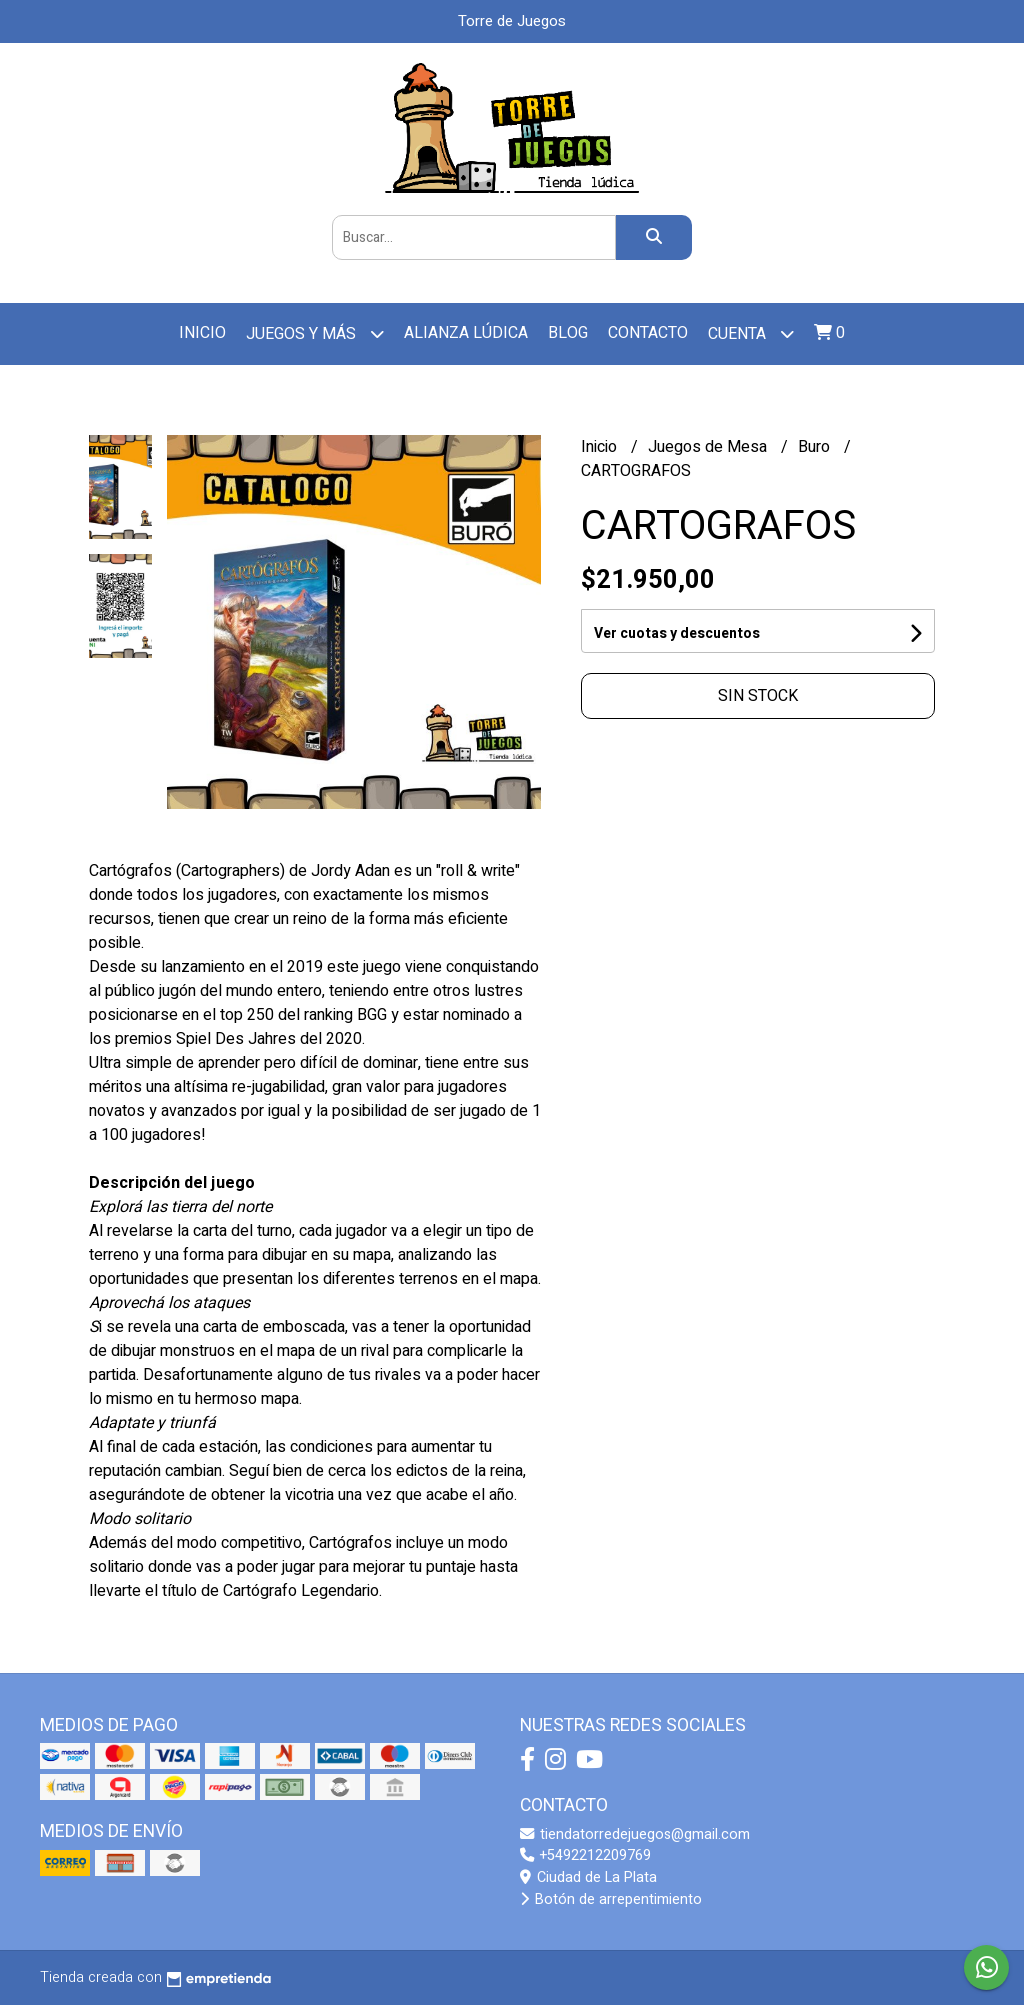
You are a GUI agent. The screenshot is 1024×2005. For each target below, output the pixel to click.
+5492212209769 (585, 1855)
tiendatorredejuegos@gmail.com (635, 1834)
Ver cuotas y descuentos (677, 633)
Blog (568, 333)
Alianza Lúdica (466, 333)
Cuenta (751, 333)
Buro (816, 447)
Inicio (202, 333)
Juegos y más (315, 333)
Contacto (648, 333)
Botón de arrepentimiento (611, 1899)
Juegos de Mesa (709, 447)
